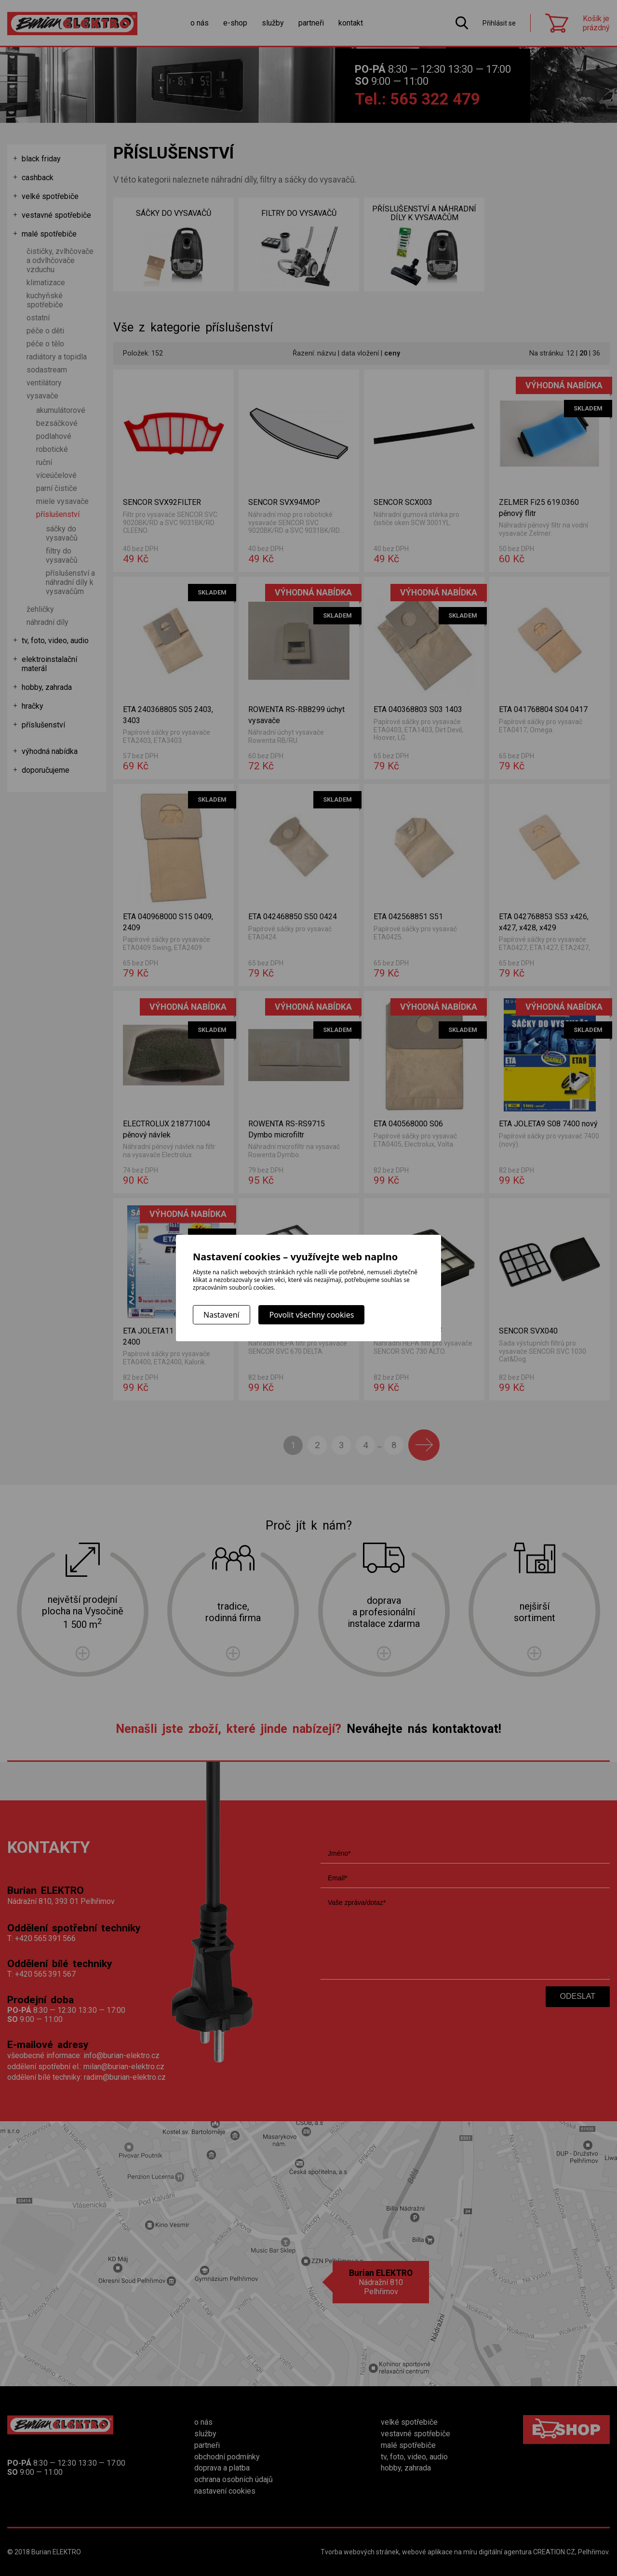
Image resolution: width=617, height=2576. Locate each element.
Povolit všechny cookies (311, 1314)
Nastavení (221, 1314)
